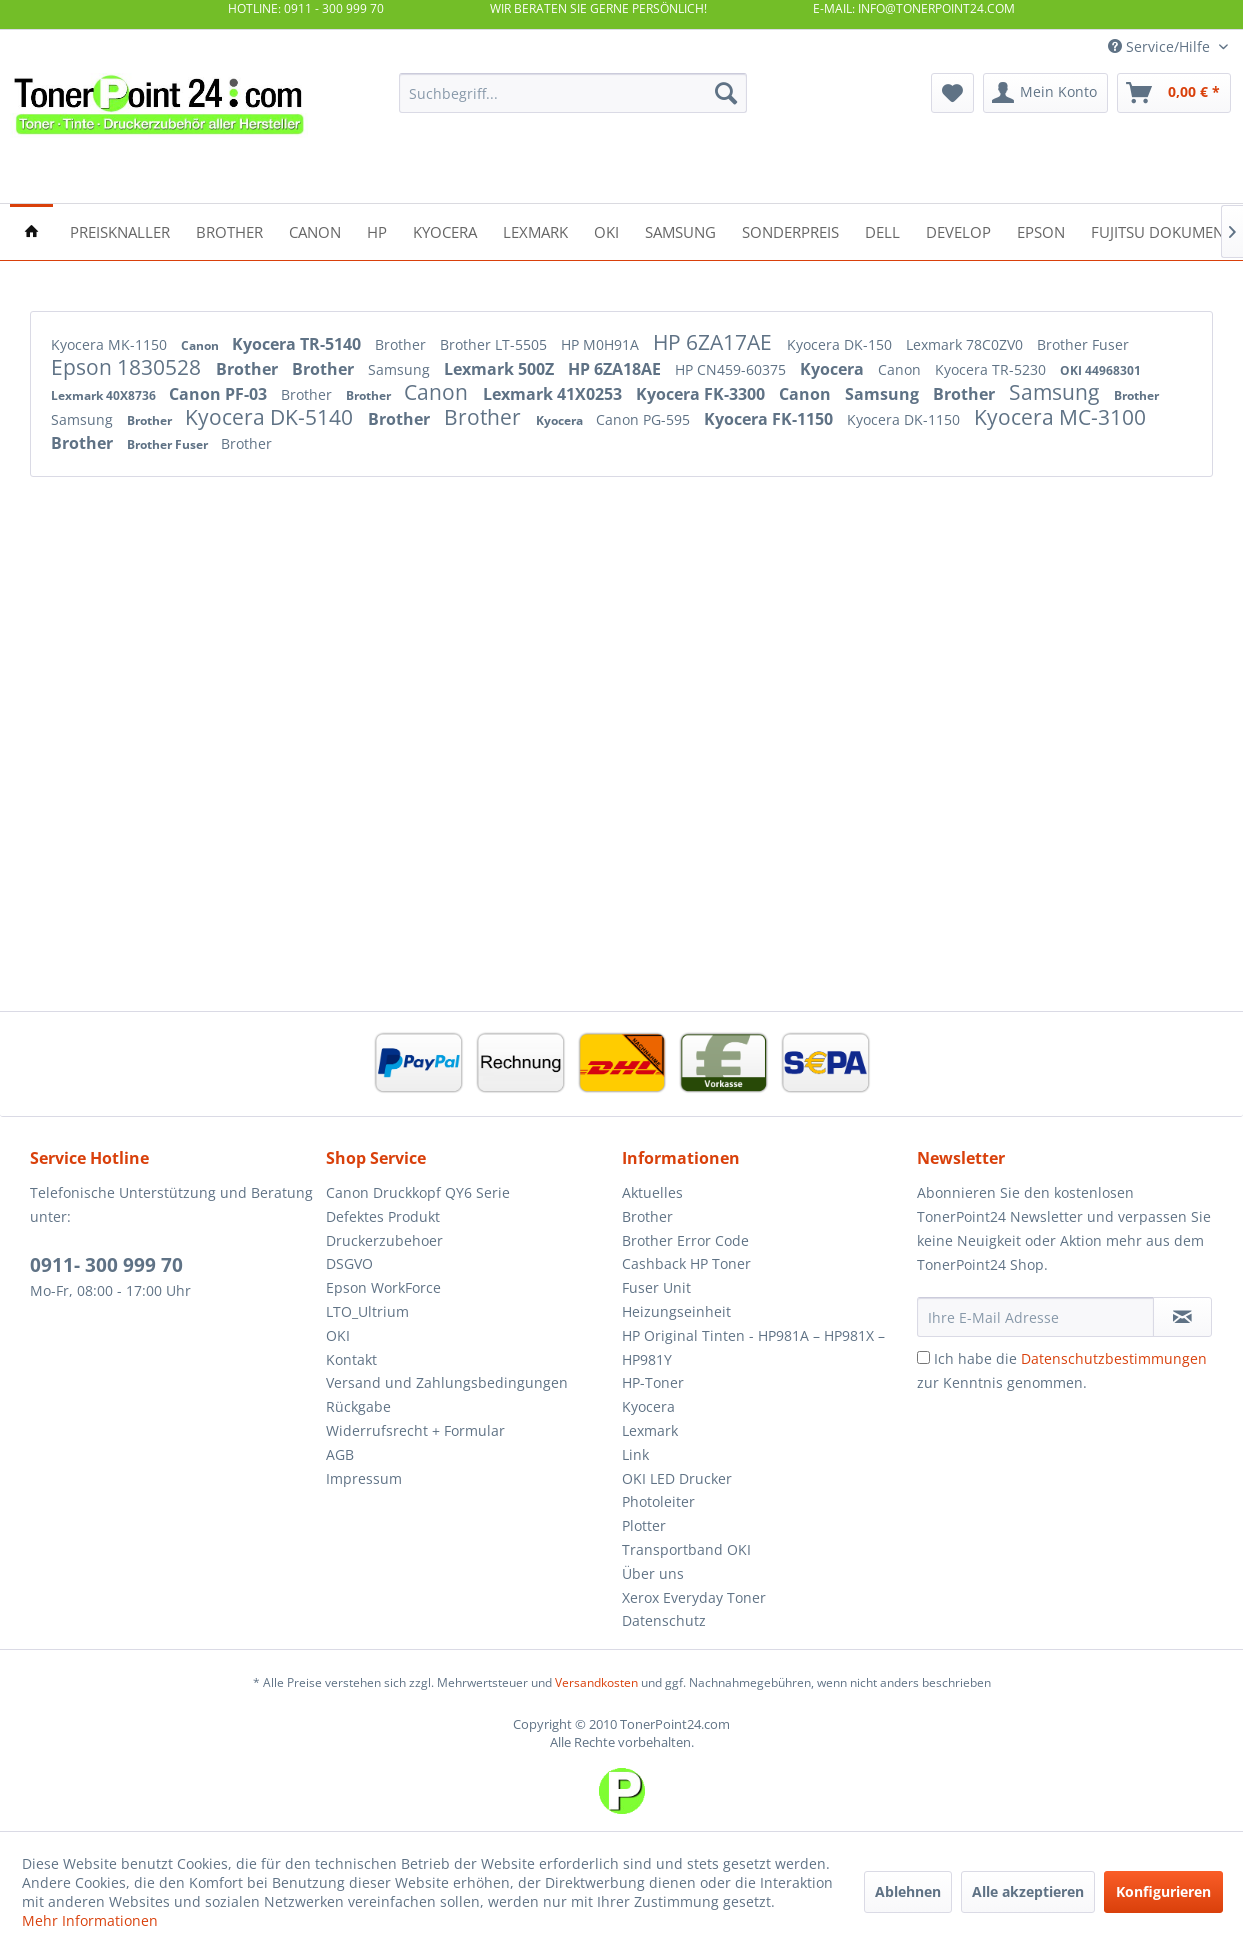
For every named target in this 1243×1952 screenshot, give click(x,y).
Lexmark (650, 1430)
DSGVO (349, 1263)
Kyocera (834, 369)
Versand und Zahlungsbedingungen (447, 1382)
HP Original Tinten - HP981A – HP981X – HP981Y (753, 1347)
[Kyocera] (445, 230)
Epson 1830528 (128, 367)
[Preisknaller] (120, 230)
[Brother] (229, 230)
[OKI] (606, 230)
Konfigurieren (1163, 1891)
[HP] (377, 230)
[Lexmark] (535, 230)
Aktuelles (652, 1192)
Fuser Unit (656, 1287)
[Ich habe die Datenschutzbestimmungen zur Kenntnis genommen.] (923, 1357)
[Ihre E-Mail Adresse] (1035, 1317)
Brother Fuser (1083, 344)
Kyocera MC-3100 (1060, 417)
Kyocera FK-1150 (770, 419)
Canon (201, 345)
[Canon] (315, 230)
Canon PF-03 (220, 394)
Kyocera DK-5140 (271, 417)
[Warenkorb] (1174, 93)
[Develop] (958, 230)
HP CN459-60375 (732, 369)
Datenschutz (664, 1620)
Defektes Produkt (383, 1216)
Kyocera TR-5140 (298, 344)
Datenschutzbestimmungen (1114, 1358)
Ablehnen (908, 1891)
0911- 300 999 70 (106, 1265)
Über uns (653, 1573)
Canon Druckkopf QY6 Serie (418, 1192)
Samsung (401, 369)
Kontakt (351, 1359)
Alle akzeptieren (1028, 1891)
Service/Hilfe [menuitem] (1161, 46)
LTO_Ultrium (367, 1311)
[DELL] (882, 230)
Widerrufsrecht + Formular (415, 1430)
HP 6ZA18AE (616, 369)
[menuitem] (573, 93)
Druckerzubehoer (384, 1240)
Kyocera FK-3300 (702, 394)
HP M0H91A (602, 344)
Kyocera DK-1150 (905, 419)
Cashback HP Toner (686, 1263)
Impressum (364, 1478)
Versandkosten (596, 1682)
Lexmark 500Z (501, 369)
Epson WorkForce (383, 1287)
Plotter (644, 1525)
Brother (402, 344)
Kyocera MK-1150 (111, 344)
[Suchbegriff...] (573, 93)
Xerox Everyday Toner (694, 1597)
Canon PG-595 (645, 419)
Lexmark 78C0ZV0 (966, 344)
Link (635, 1454)
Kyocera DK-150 (841, 344)
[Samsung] (680, 230)
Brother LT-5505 (495, 344)
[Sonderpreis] (790, 230)
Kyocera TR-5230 (992, 369)
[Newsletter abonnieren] (1182, 1317)
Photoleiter (658, 1501)
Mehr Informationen (90, 1920)
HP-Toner (653, 1382)
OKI (338, 1335)
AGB (340, 1454)
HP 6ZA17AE (715, 342)
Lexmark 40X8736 (105, 395)
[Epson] (1041, 230)
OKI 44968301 (1100, 370)
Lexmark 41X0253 (554, 394)
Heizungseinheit (676, 1311)
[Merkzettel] (952, 93)
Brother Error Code (685, 1240)
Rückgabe (358, 1406)
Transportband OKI (686, 1549)
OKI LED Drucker (677, 1478)
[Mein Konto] (1045, 93)
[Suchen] (726, 93)
